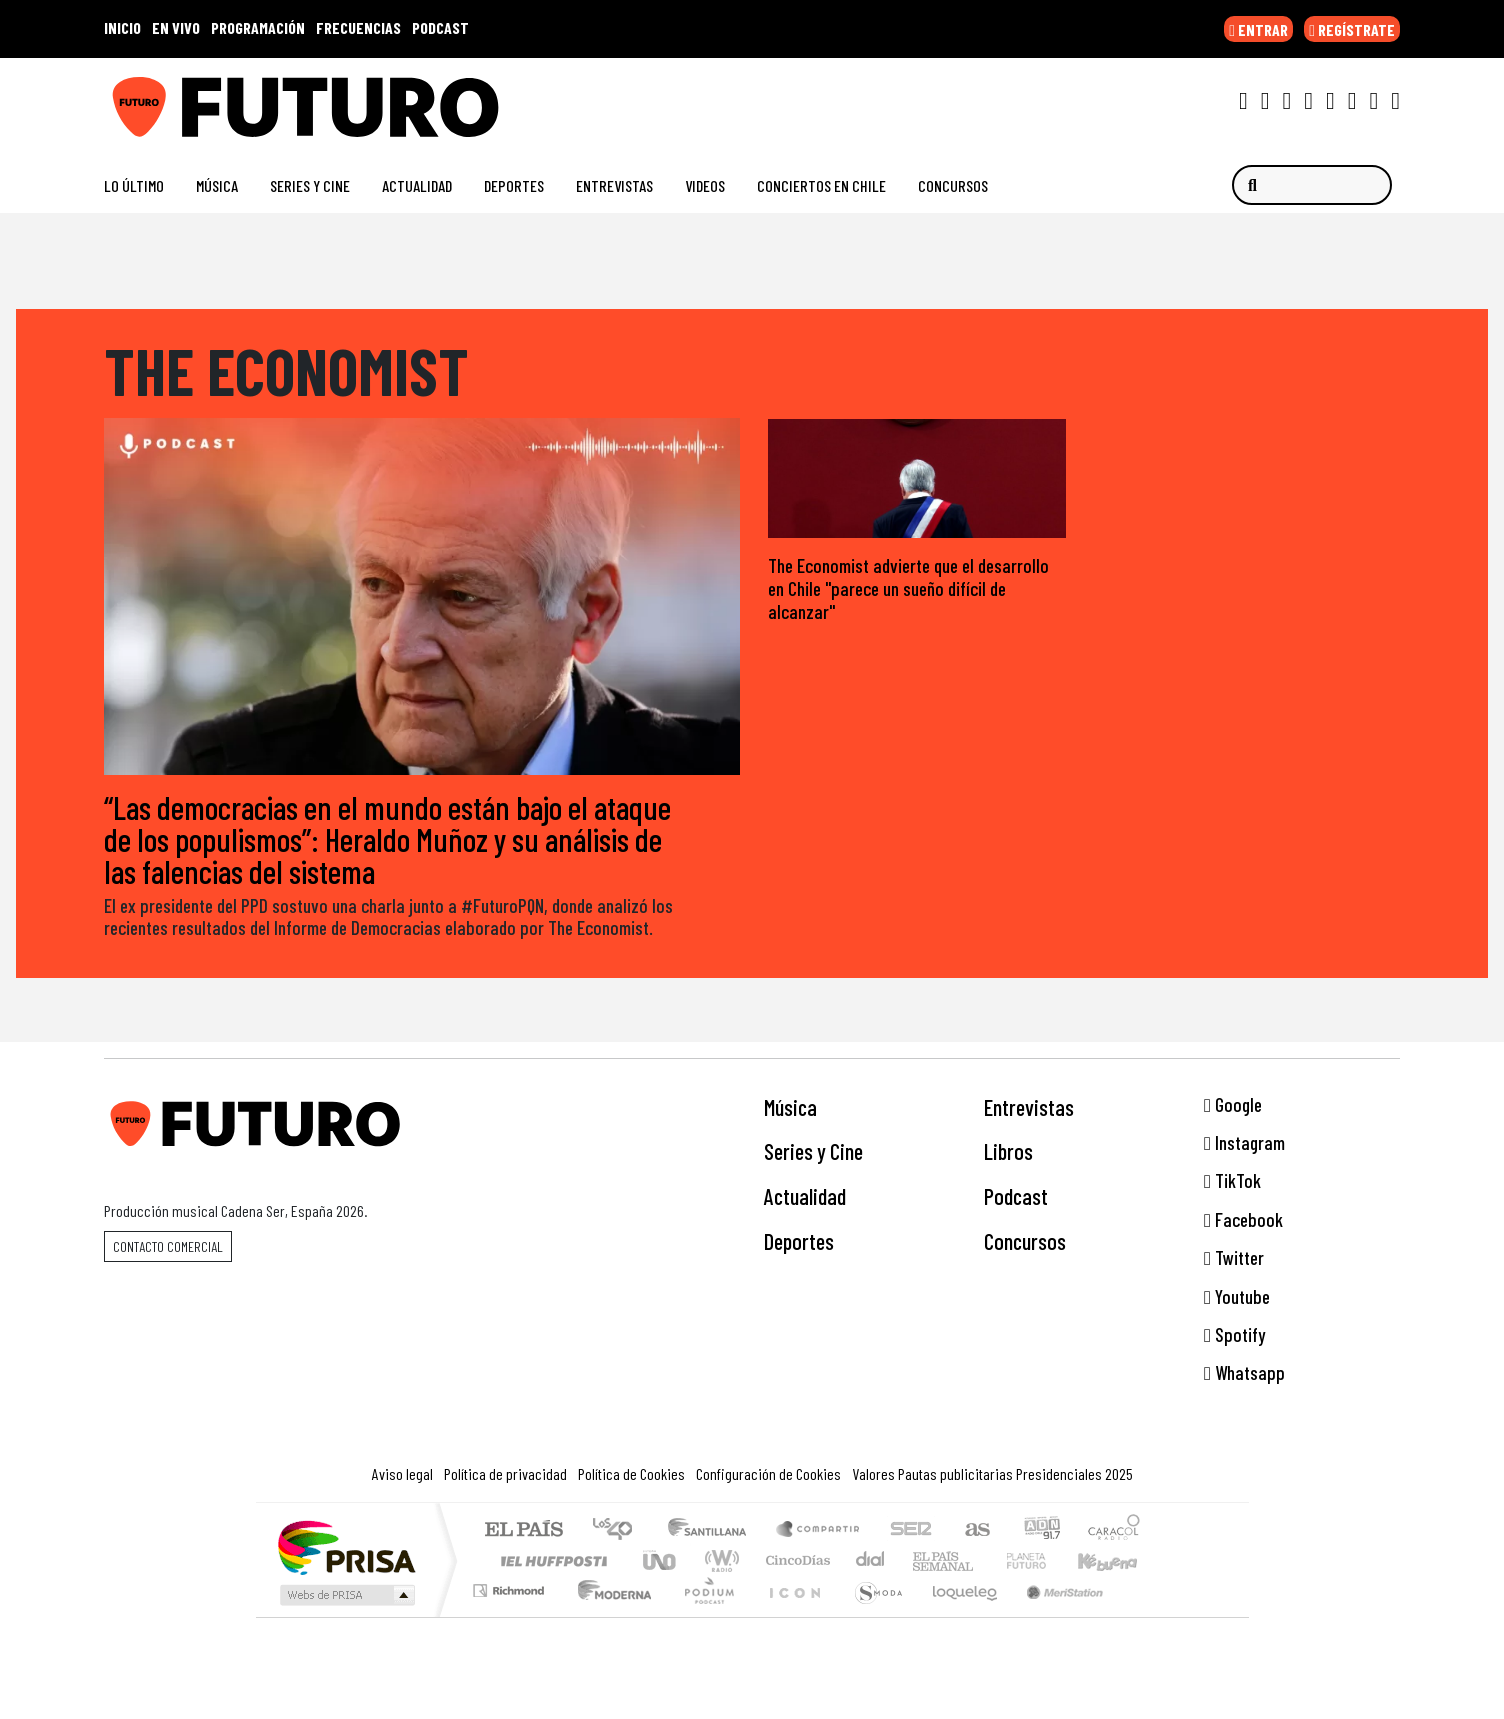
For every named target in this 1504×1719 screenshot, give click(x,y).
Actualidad (417, 185)
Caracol (1114, 1531)
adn (1040, 1531)
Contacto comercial (168, 1247)
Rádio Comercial (1143, 1616)
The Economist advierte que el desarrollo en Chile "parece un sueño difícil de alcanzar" (908, 589)
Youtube (1237, 1297)
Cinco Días (795, 1561)
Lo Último (134, 185)
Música (217, 185)
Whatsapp (1244, 1374)
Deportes (514, 185)
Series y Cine (310, 185)
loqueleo (958, 1616)
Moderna (609, 1616)
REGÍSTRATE (1352, 29)
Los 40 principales (619, 1531)
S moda (872, 1616)
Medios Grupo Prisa (345, 1596)
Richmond (511, 1616)
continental (871, 1561)
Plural (703, 1616)
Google (1233, 1105)
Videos (705, 185)
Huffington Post (550, 1561)
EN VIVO (176, 27)
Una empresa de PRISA (346, 1547)
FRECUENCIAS (358, 27)
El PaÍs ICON (791, 1616)
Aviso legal (402, 1474)
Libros (1008, 1153)
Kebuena (1117, 1561)
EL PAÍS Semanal (925, 1561)
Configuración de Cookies (768, 1474)
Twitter (1234, 1258)
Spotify (1234, 1335)
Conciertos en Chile (821, 185)
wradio (718, 1561)
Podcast (1016, 1197)
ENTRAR (1258, 29)
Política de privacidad (505, 1474)
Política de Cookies (631, 1474)
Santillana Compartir (819, 1531)
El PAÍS (523, 1531)
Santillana (713, 1531)
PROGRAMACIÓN (258, 27)
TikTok (1232, 1182)
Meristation (1054, 1616)
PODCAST (440, 27)
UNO (661, 1561)
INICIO (122, 27)
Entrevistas (614, 185)
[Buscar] (1312, 186)
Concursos (953, 185)
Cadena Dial (1045, 1561)
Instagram (1244, 1143)
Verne (984, 1561)
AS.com (974, 1531)
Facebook (1243, 1220)
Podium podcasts (511, 1586)
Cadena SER (911, 1531)
